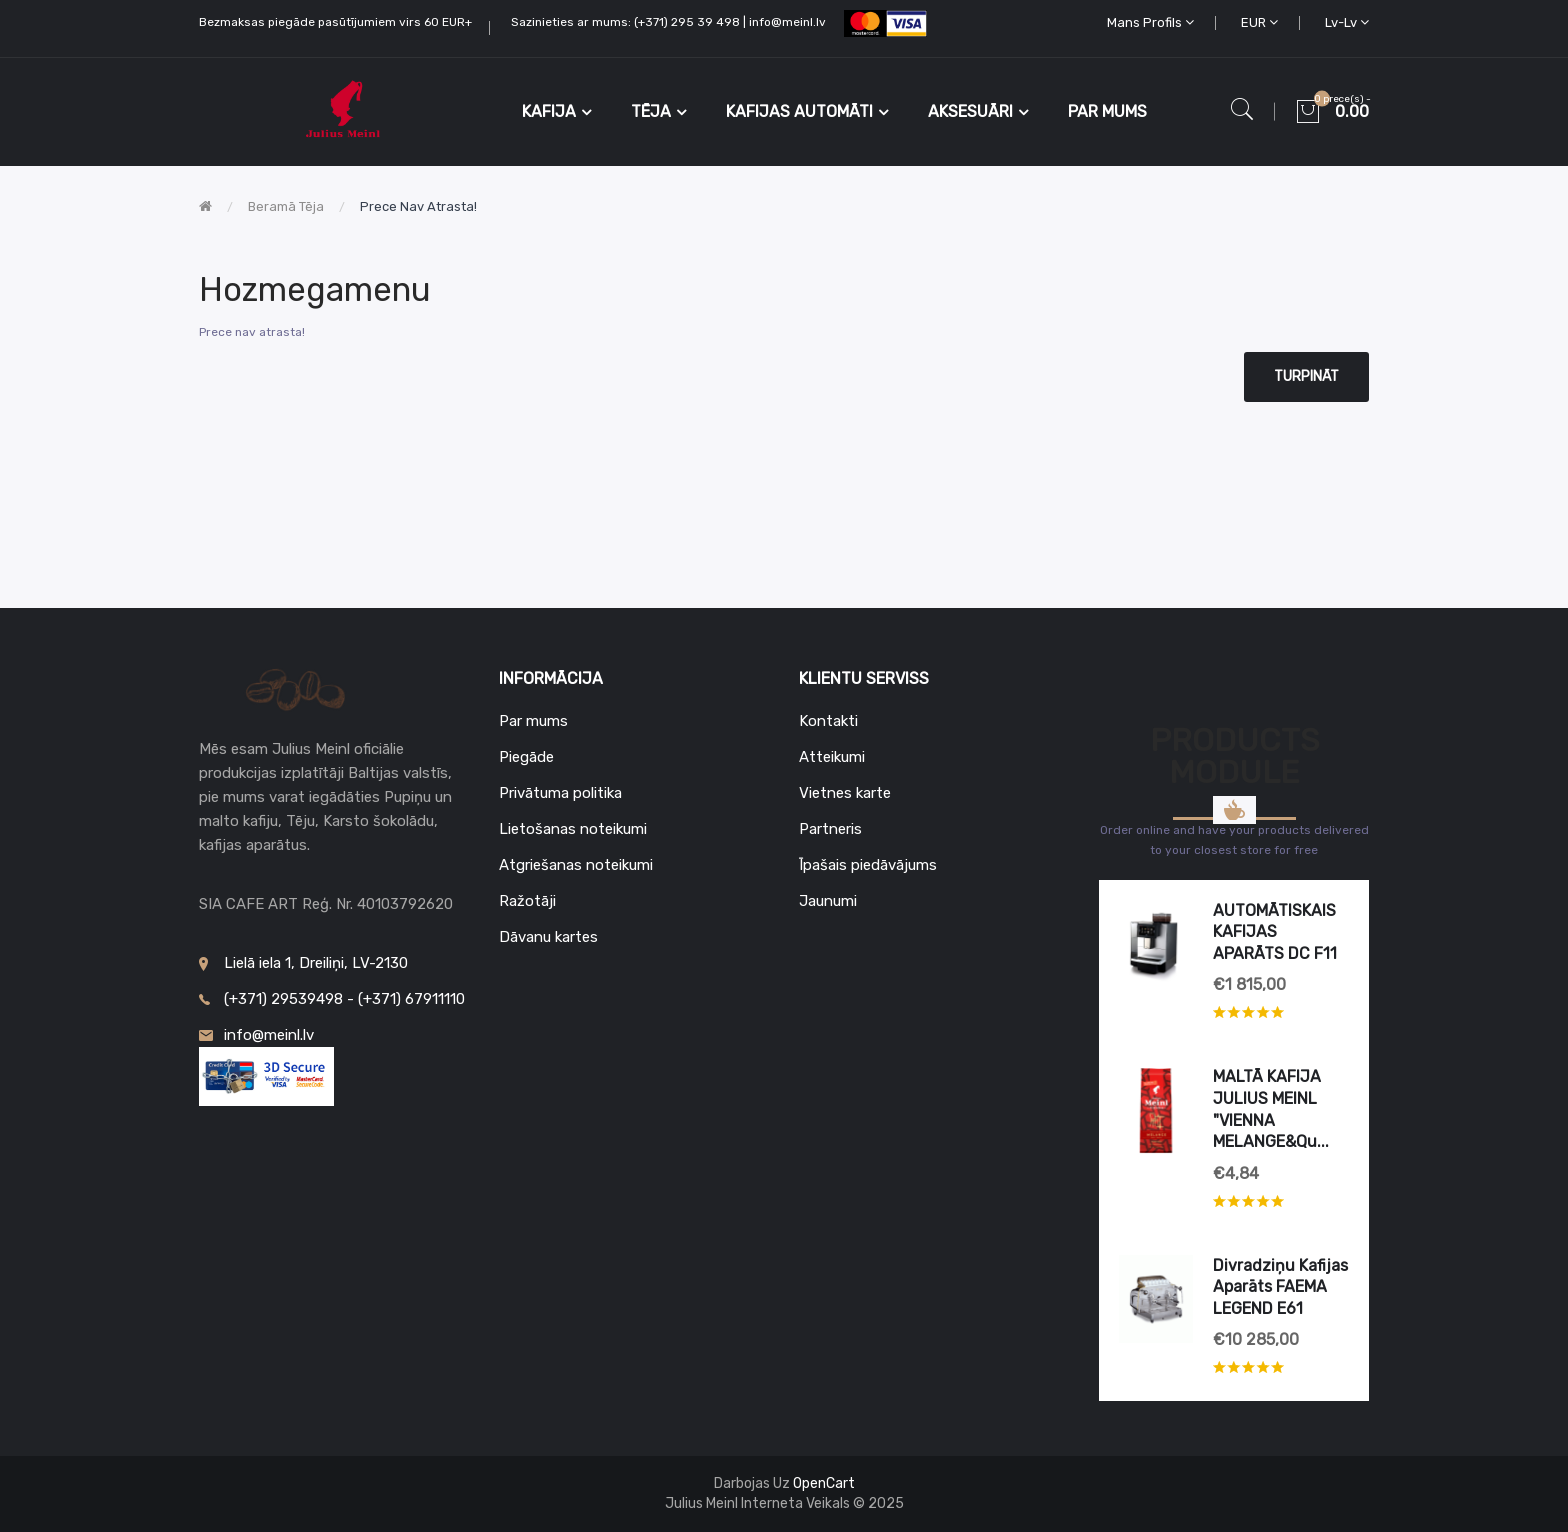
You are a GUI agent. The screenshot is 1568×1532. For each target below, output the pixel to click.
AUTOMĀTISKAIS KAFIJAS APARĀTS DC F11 (1275, 932)
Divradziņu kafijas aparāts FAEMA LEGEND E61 (1280, 1287)
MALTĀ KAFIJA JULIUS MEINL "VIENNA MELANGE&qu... (1271, 1109)
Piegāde (526, 757)
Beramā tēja (286, 206)
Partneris (830, 829)
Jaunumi (828, 901)
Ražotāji (527, 901)
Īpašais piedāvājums (868, 865)
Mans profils (1150, 22)
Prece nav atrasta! (418, 206)
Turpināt (1306, 376)
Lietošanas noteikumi (573, 829)
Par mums (533, 721)
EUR (1259, 22)
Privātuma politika (560, 793)
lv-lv (1347, 22)
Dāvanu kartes (548, 937)
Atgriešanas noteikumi (576, 865)
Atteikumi (832, 757)
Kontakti (828, 721)
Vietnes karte (845, 793)
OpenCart (824, 1483)
